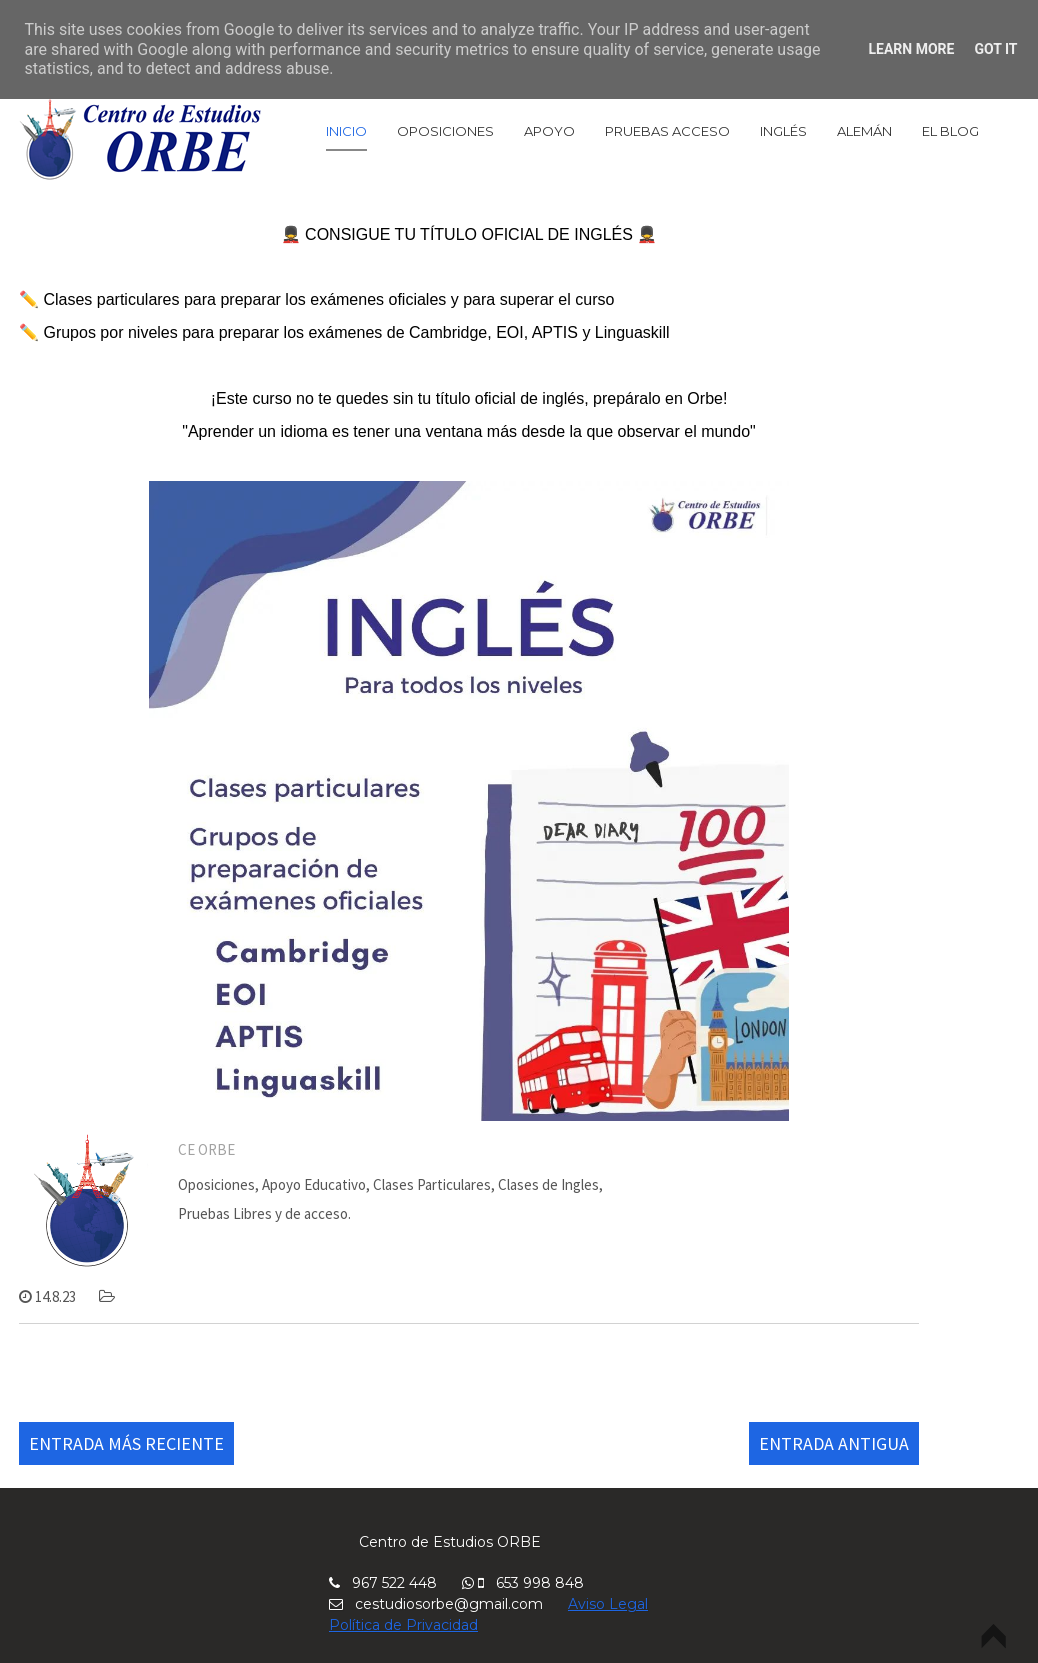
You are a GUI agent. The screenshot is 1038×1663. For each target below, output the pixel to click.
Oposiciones (445, 131)
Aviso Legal (608, 1604)
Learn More (911, 49)
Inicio (346, 131)
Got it (995, 49)
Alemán (864, 131)
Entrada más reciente (126, 1443)
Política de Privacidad (403, 1625)
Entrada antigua (834, 1443)
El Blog (950, 131)
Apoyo (549, 131)
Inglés (783, 131)
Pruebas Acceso (667, 131)
